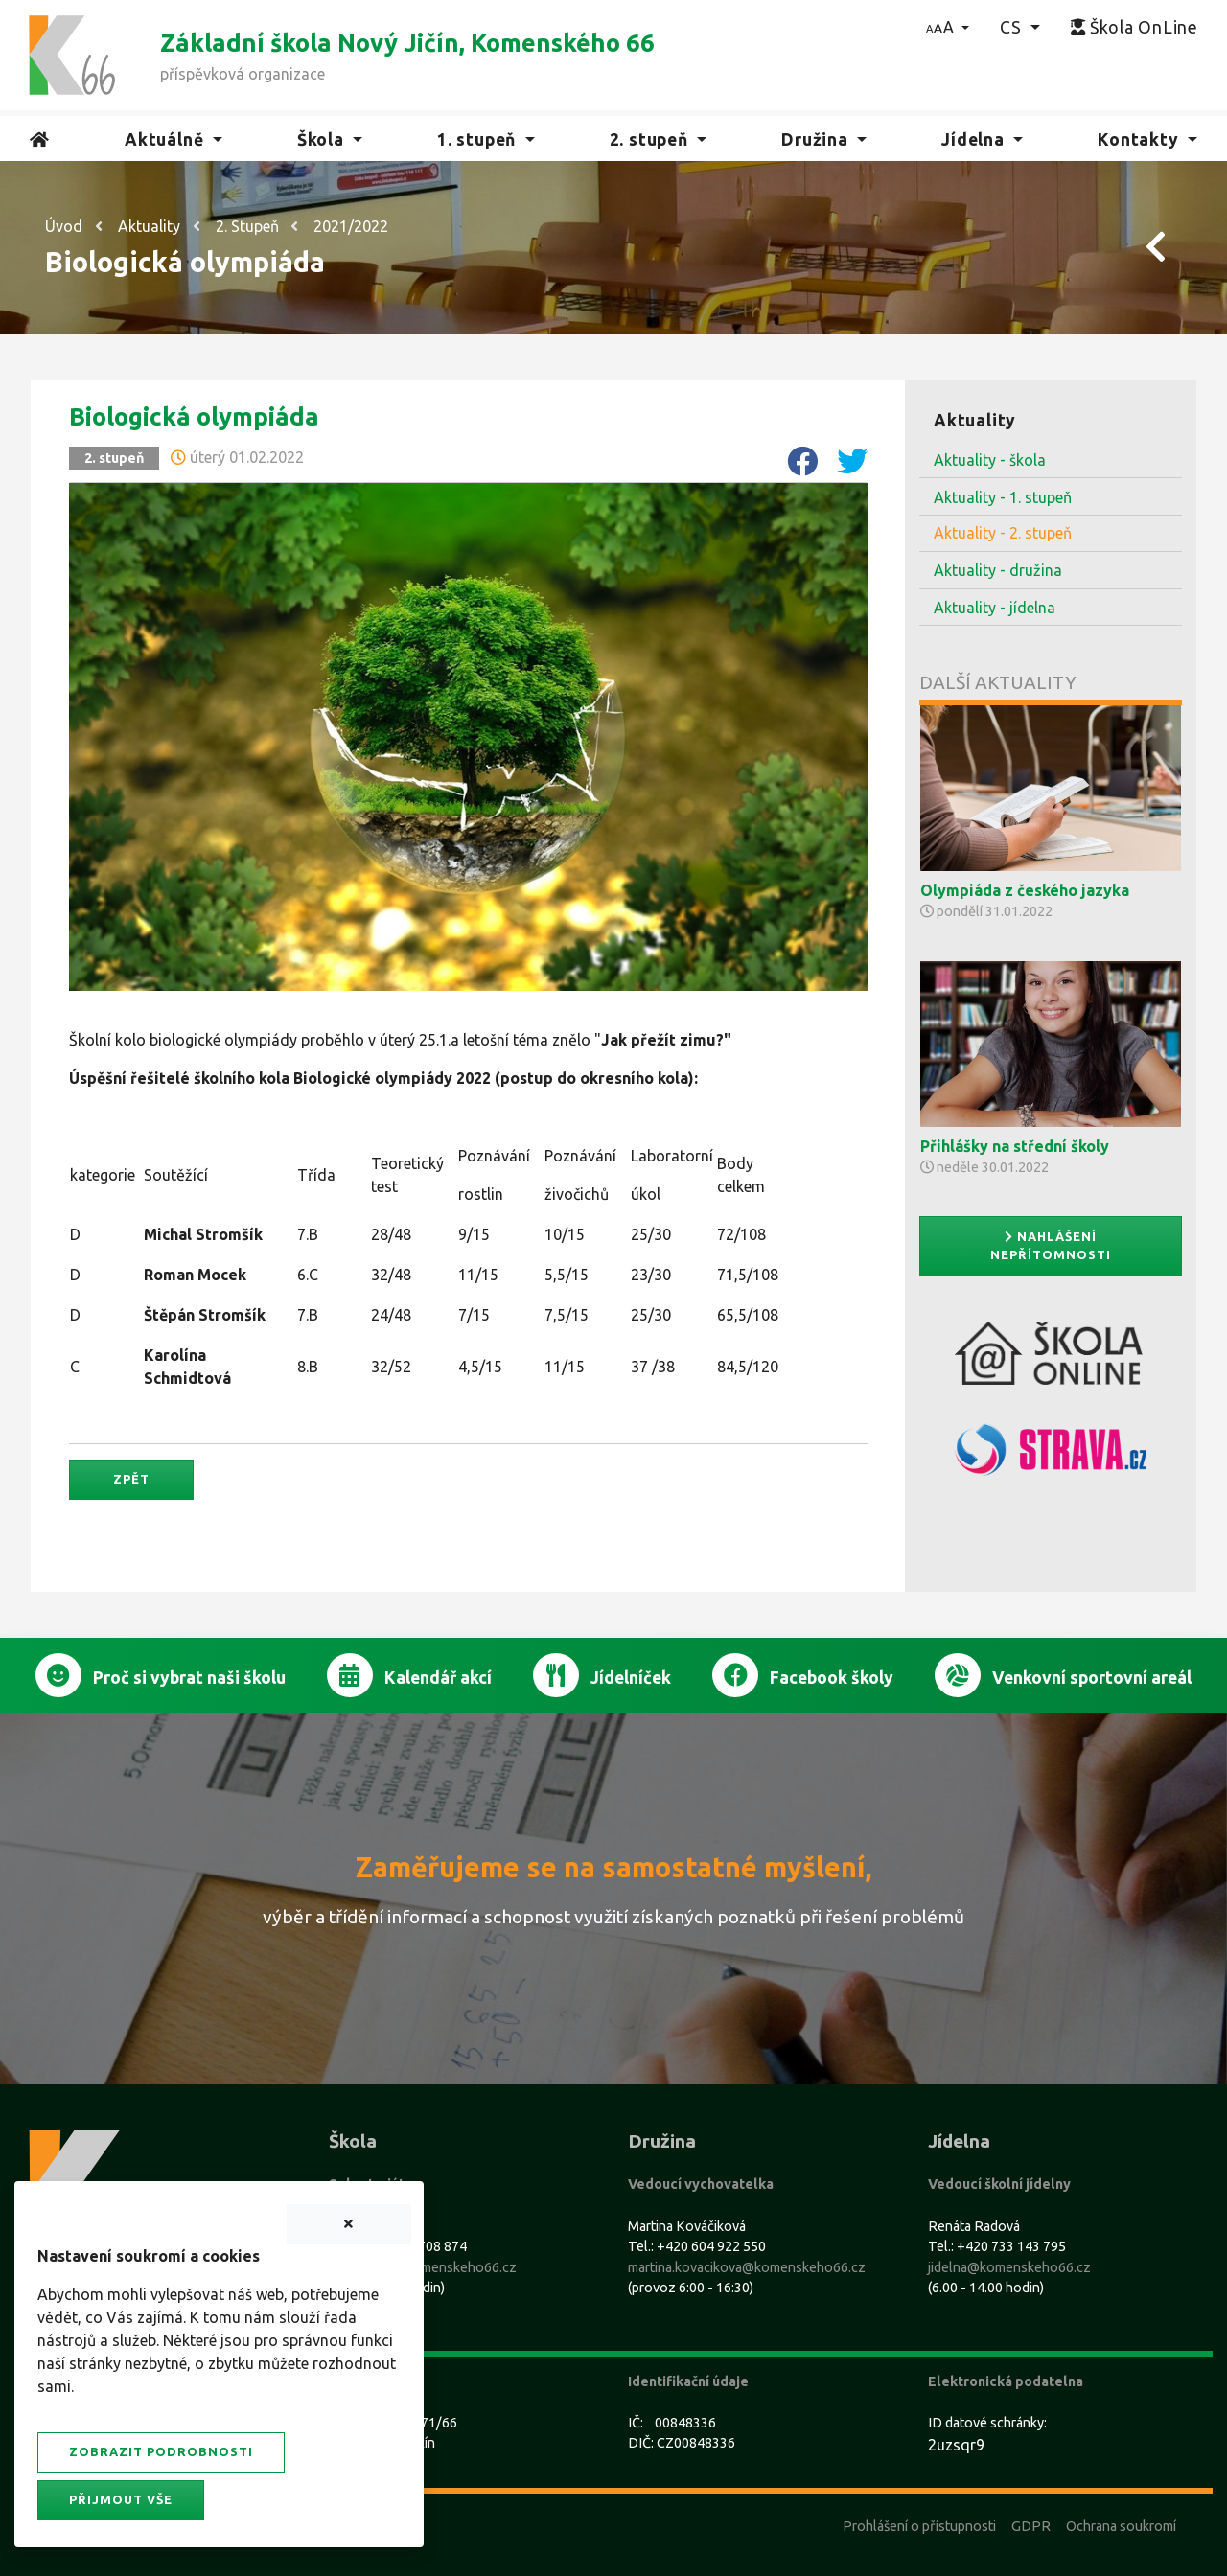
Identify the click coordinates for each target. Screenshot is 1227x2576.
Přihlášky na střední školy (1014, 1146)
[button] (947, 26)
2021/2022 (350, 226)
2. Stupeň (247, 226)
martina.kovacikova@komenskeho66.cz (747, 2267)
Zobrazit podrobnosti (161, 2451)
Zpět (131, 1478)
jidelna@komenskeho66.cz (1009, 2267)
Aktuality (149, 226)
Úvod (63, 226)
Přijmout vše (121, 2499)
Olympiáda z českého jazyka (1024, 890)
